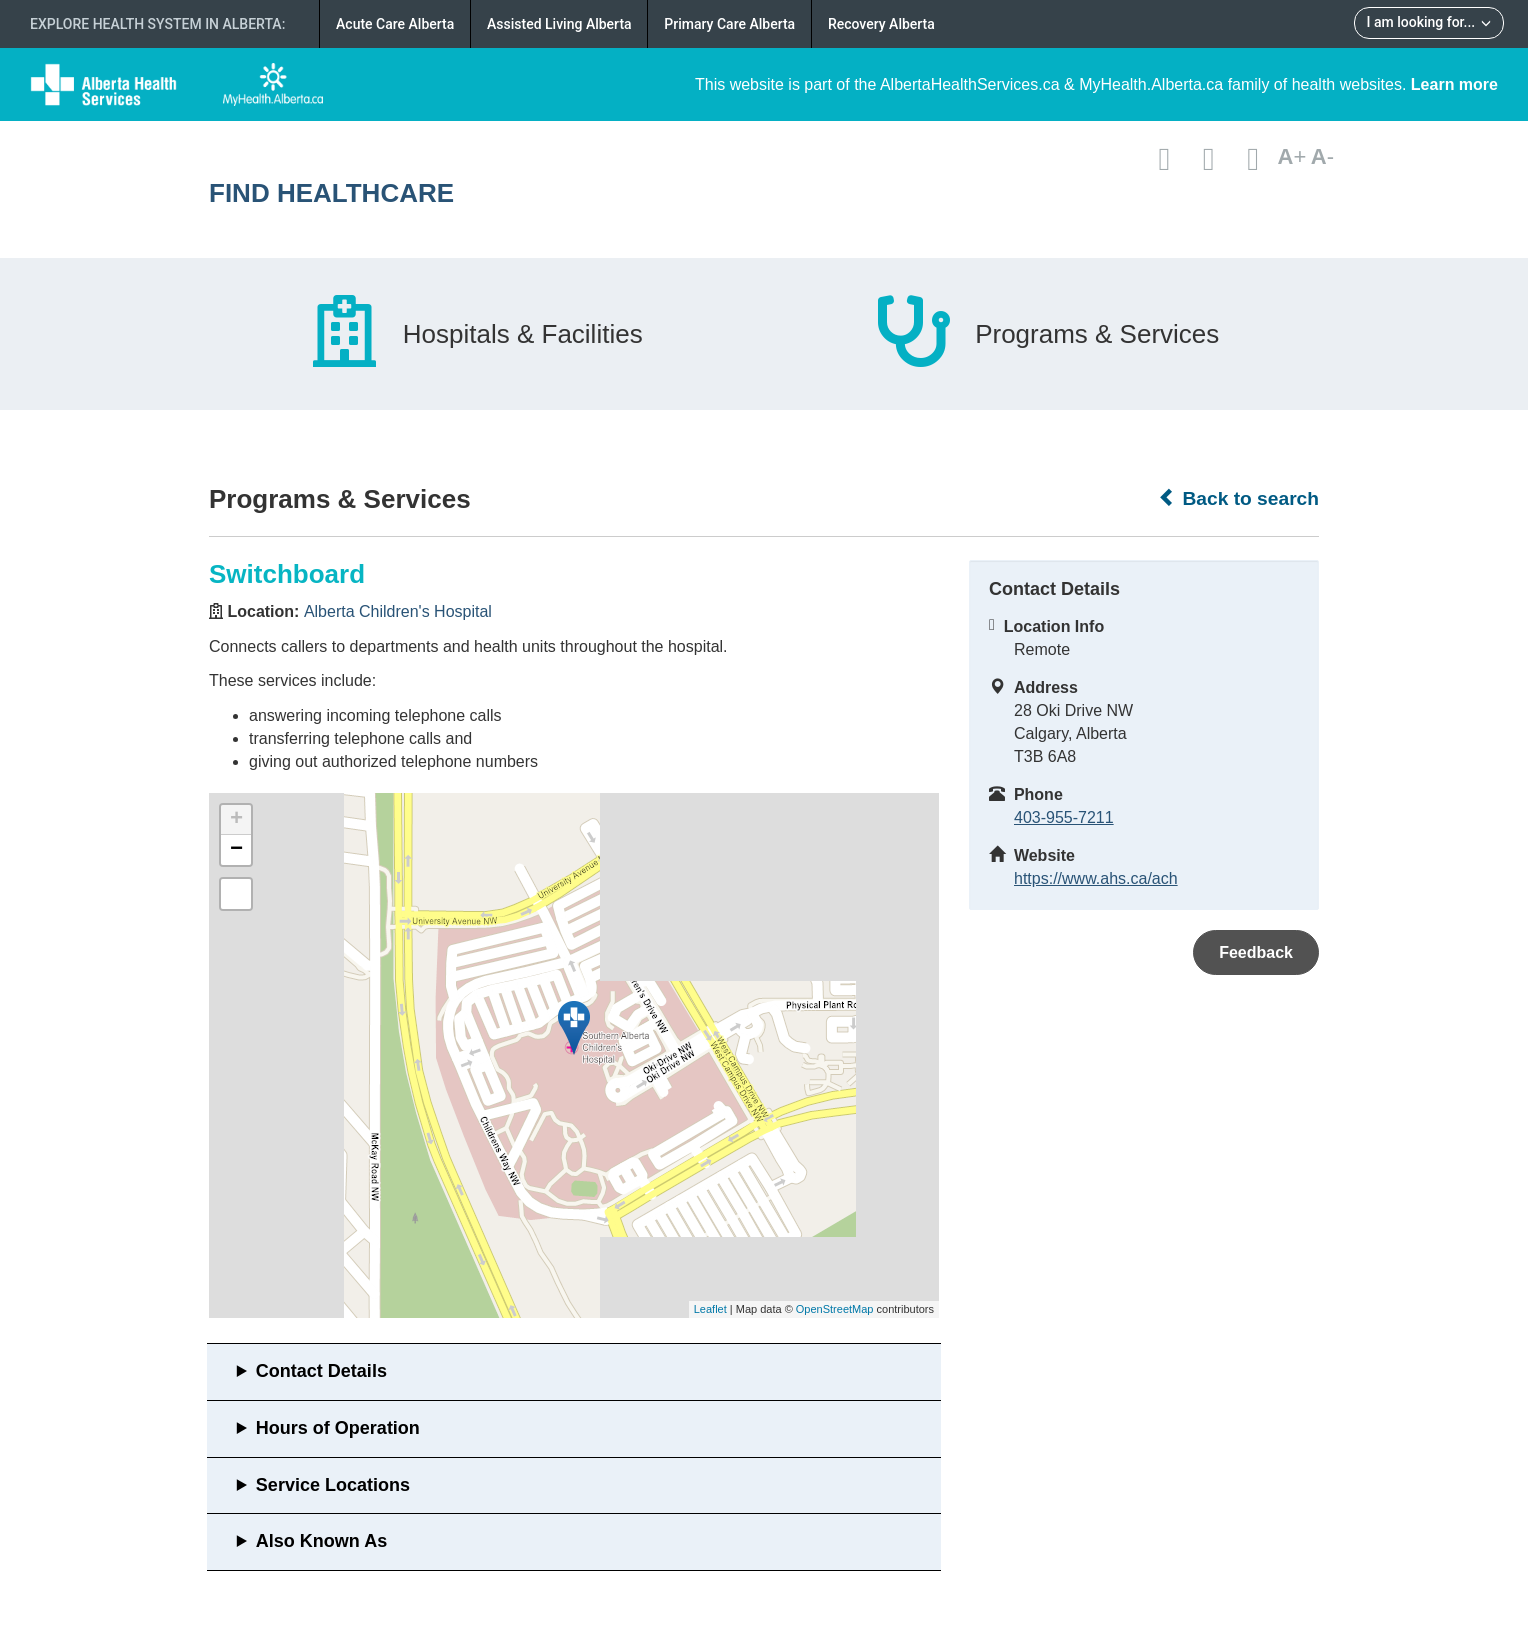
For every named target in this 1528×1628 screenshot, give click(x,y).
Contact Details (321, 1371)
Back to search (1238, 498)
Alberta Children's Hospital (398, 611)
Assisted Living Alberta (559, 24)
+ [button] (236, 820)
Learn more (1454, 84)
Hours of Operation (338, 1428)
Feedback (1256, 952)
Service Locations (333, 1485)
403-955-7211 (1064, 817)
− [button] (236, 850)
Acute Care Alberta (395, 24)
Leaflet (710, 1309)
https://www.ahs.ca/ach (1096, 878)
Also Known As (321, 1541)
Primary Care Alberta (729, 24)
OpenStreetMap (835, 1309)
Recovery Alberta (881, 24)
